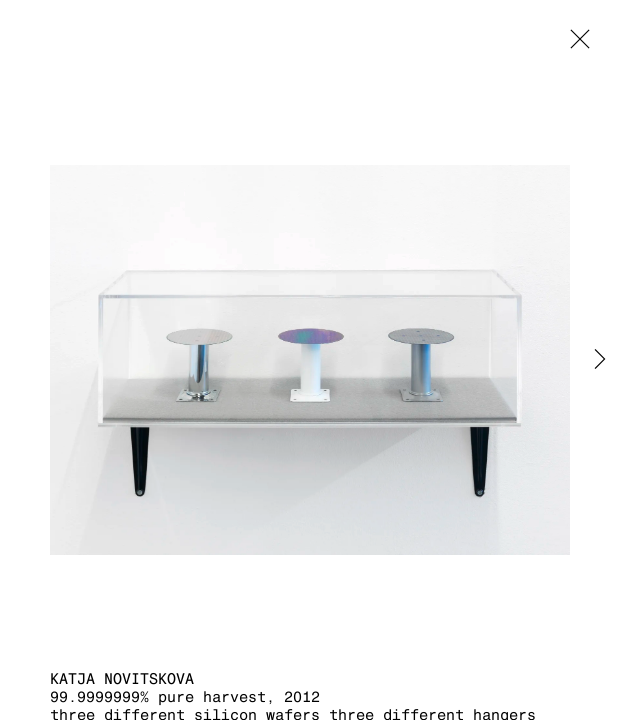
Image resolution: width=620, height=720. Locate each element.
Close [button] (575, 45)
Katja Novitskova (122, 678)
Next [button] (600, 360)
